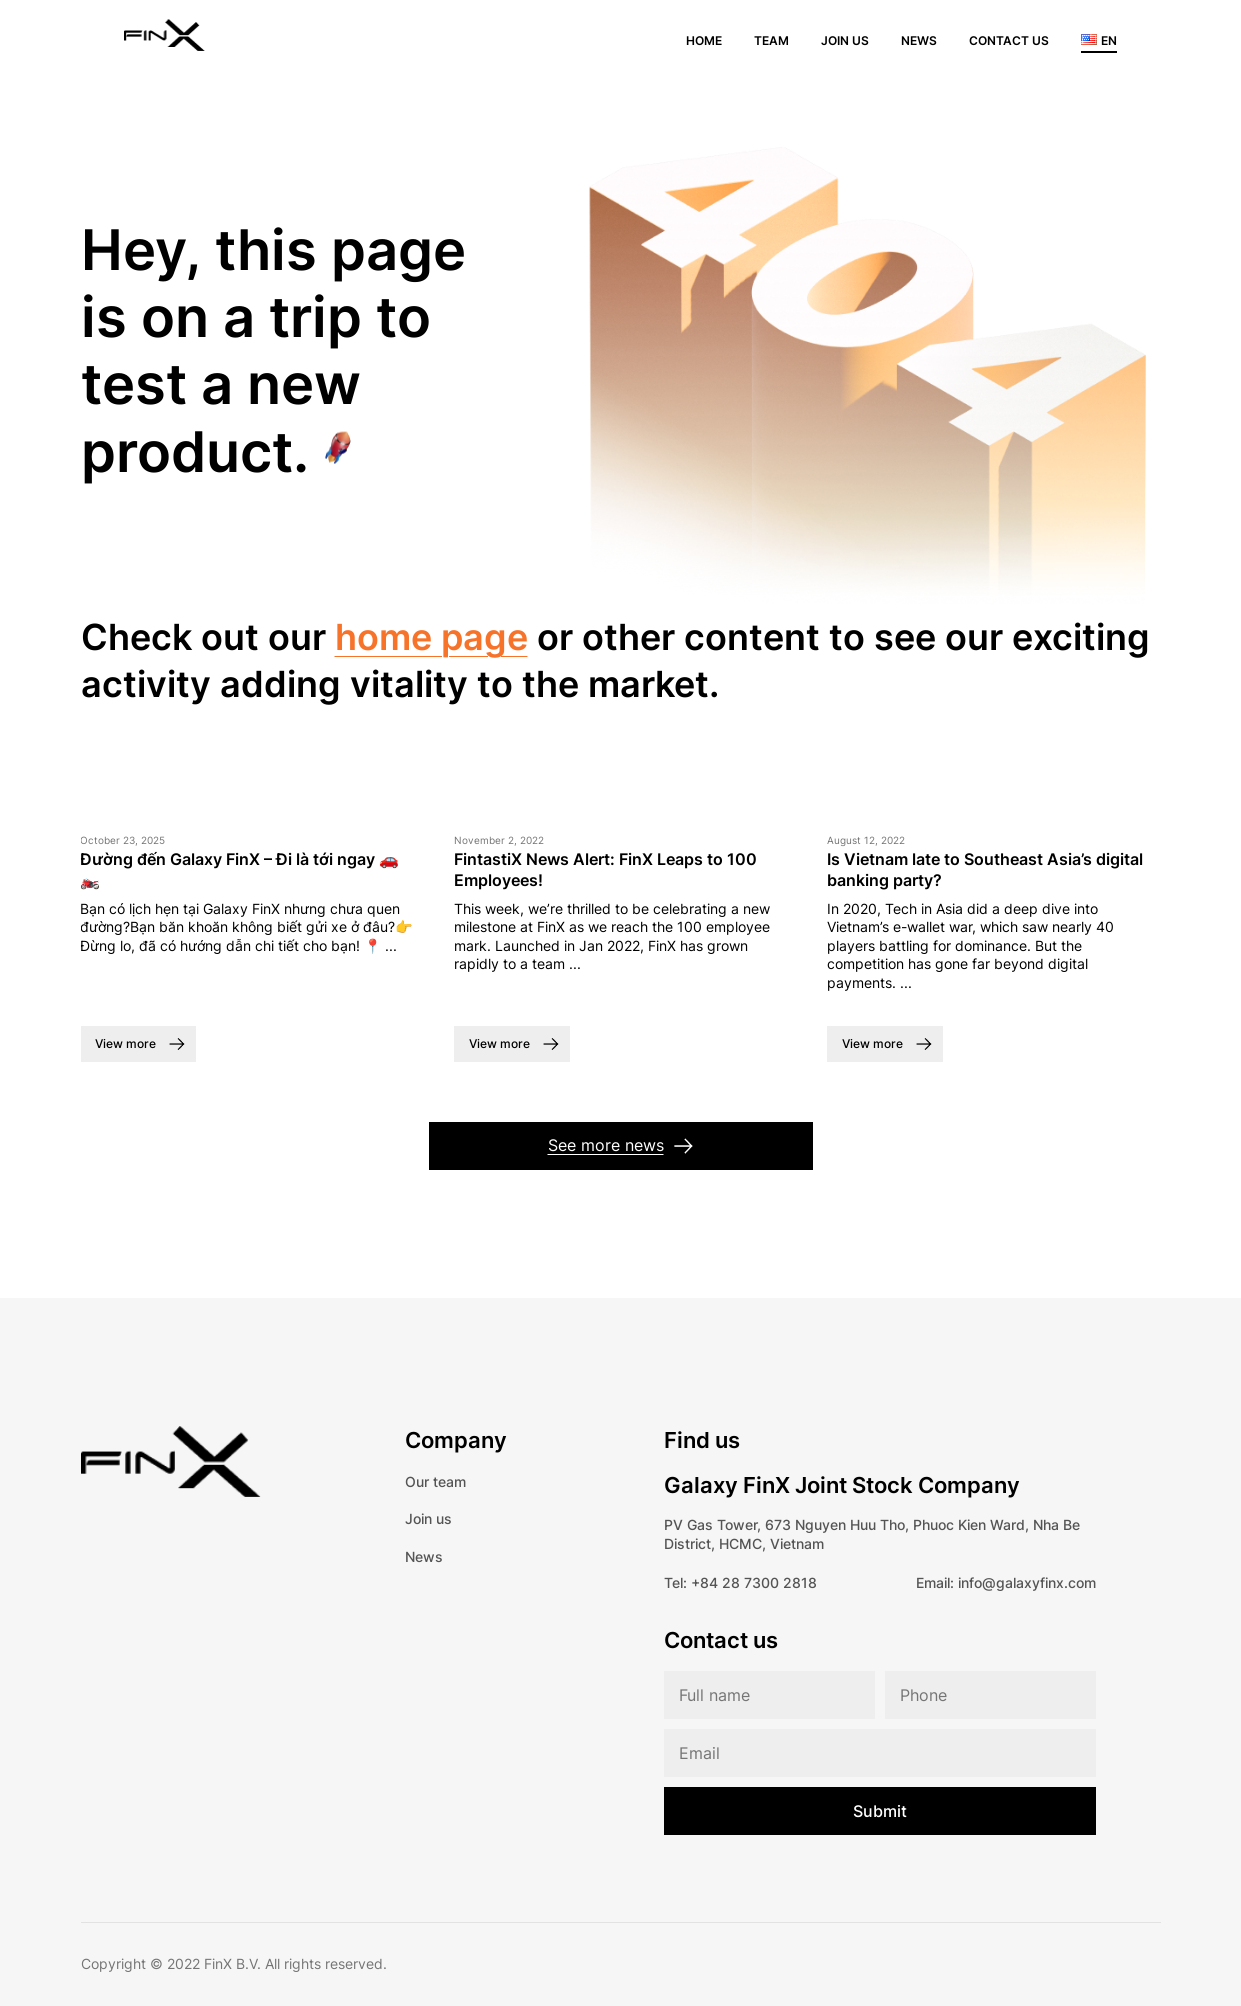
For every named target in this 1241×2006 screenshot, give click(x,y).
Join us (845, 40)
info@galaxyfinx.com (1027, 1582)
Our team (435, 1481)
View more (125, 1043)
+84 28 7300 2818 (754, 1582)
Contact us (1009, 40)
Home (704, 40)
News (919, 40)
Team (771, 40)
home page (431, 637)
